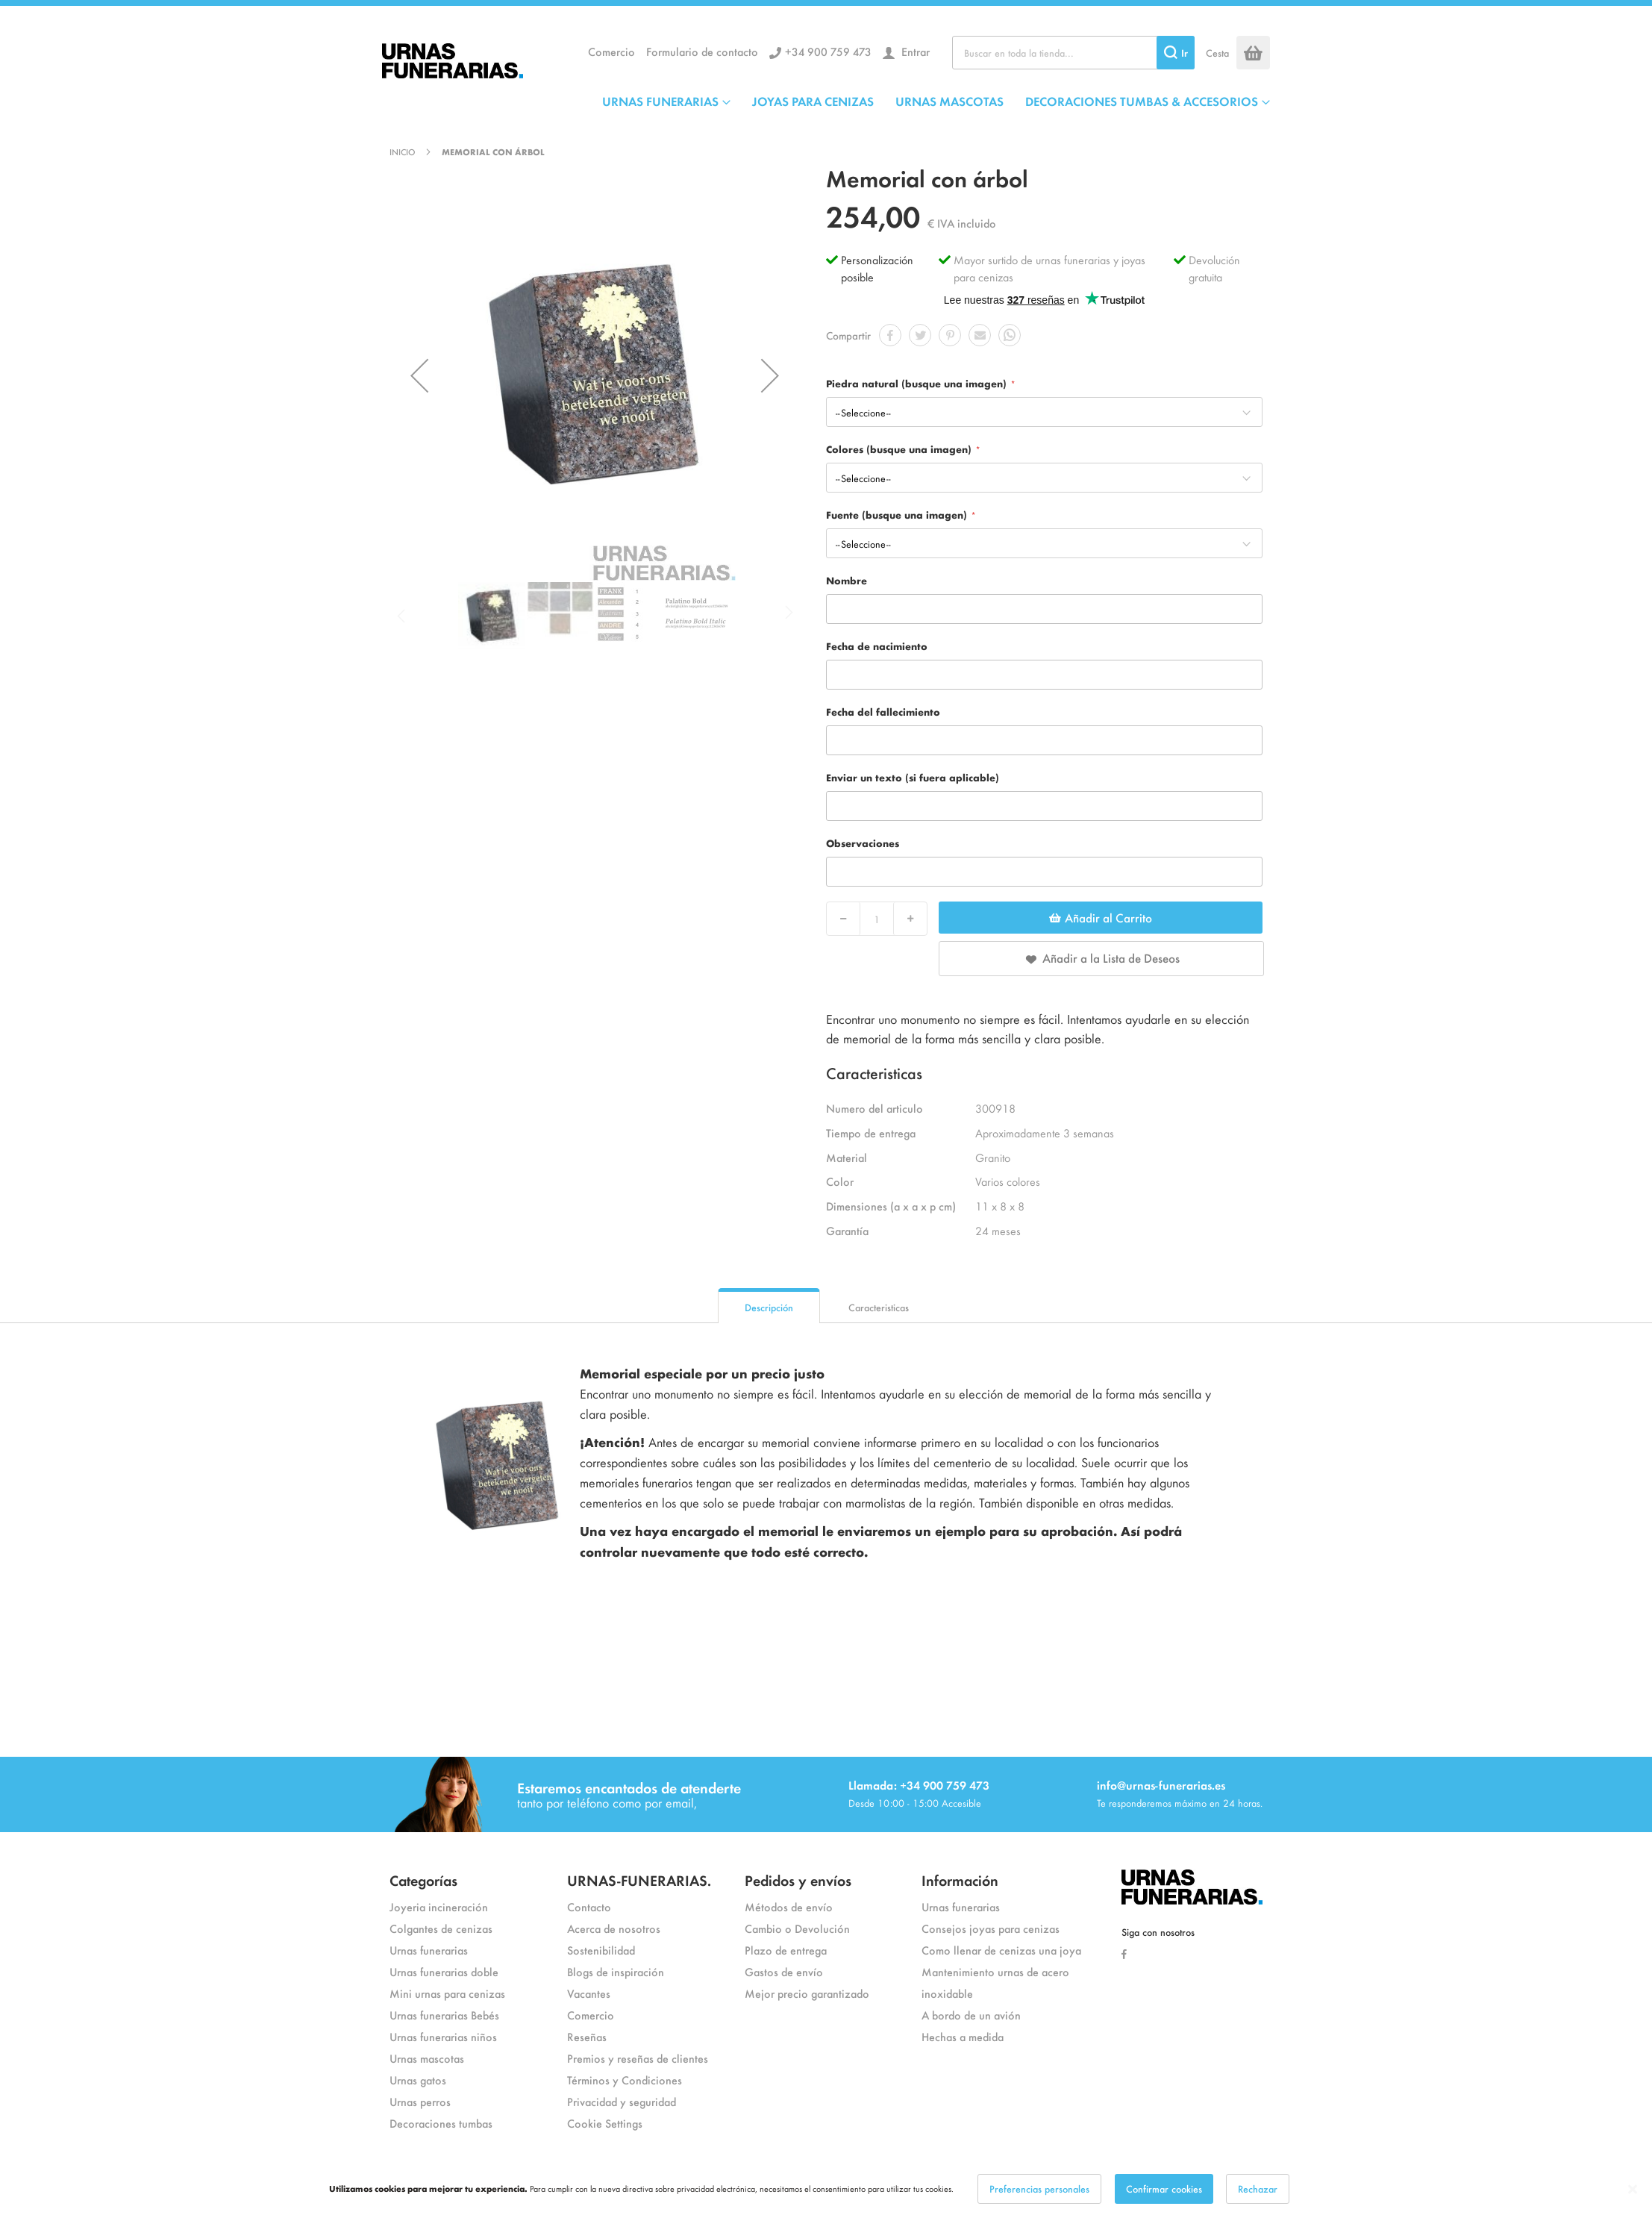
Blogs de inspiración (615, 1971)
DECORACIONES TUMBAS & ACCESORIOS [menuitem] (1141, 101)
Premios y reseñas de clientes (637, 2058)
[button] (419, 375)
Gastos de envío (784, 1971)
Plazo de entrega (786, 1950)
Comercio (611, 51)
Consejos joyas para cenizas (991, 1928)
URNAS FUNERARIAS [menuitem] (660, 101)
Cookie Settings (604, 2123)
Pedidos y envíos (798, 1879)
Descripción (769, 1307)
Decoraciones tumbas (440, 2123)
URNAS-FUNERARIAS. (639, 1879)
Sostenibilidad (601, 1950)
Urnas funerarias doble (443, 1971)
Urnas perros (420, 2101)
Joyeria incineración (438, 1906)
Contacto (589, 1906)
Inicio (402, 151)
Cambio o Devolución (797, 1928)
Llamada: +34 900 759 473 (918, 1785)
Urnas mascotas (426, 2058)
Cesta (1217, 53)
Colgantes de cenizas (440, 1928)
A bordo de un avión (971, 2014)
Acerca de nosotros (613, 1928)
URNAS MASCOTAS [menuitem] (949, 101)
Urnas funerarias (428, 1950)
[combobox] (1073, 52)
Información (960, 1879)
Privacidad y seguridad (621, 2101)
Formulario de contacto (702, 51)
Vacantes (588, 1993)
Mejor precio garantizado (807, 1993)
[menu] (936, 101)
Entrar (914, 51)
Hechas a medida (963, 2036)
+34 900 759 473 (828, 51)
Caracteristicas (878, 1307)
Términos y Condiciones (624, 2079)
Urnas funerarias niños (443, 2036)
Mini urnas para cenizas (447, 1993)
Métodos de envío (789, 1906)
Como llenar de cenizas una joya (1001, 1950)
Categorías (423, 1879)
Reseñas (587, 2036)
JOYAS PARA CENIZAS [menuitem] (813, 101)
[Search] (1176, 52)
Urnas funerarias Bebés (444, 2014)
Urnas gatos (417, 2079)
